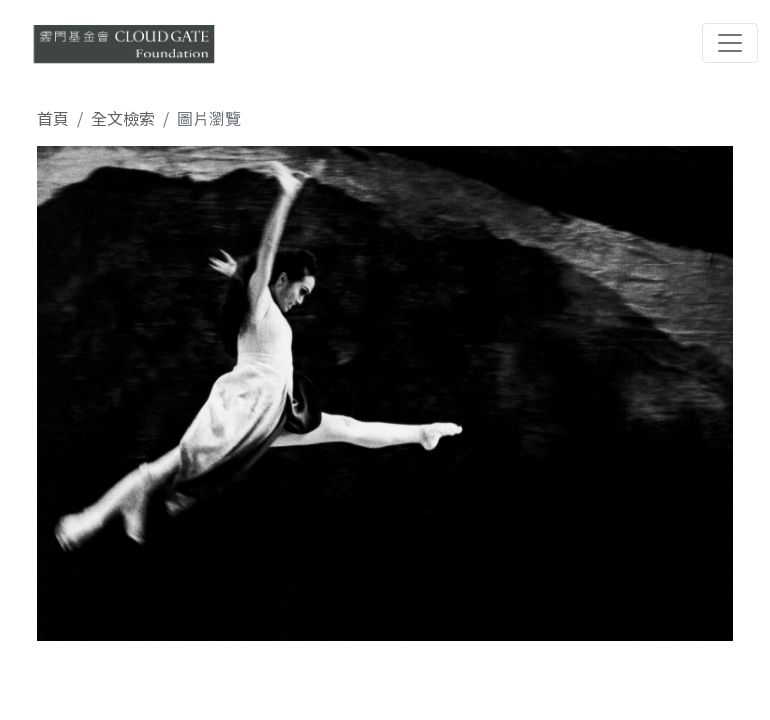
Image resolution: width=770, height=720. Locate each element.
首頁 (53, 118)
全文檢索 (123, 118)
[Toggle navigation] (730, 43)
